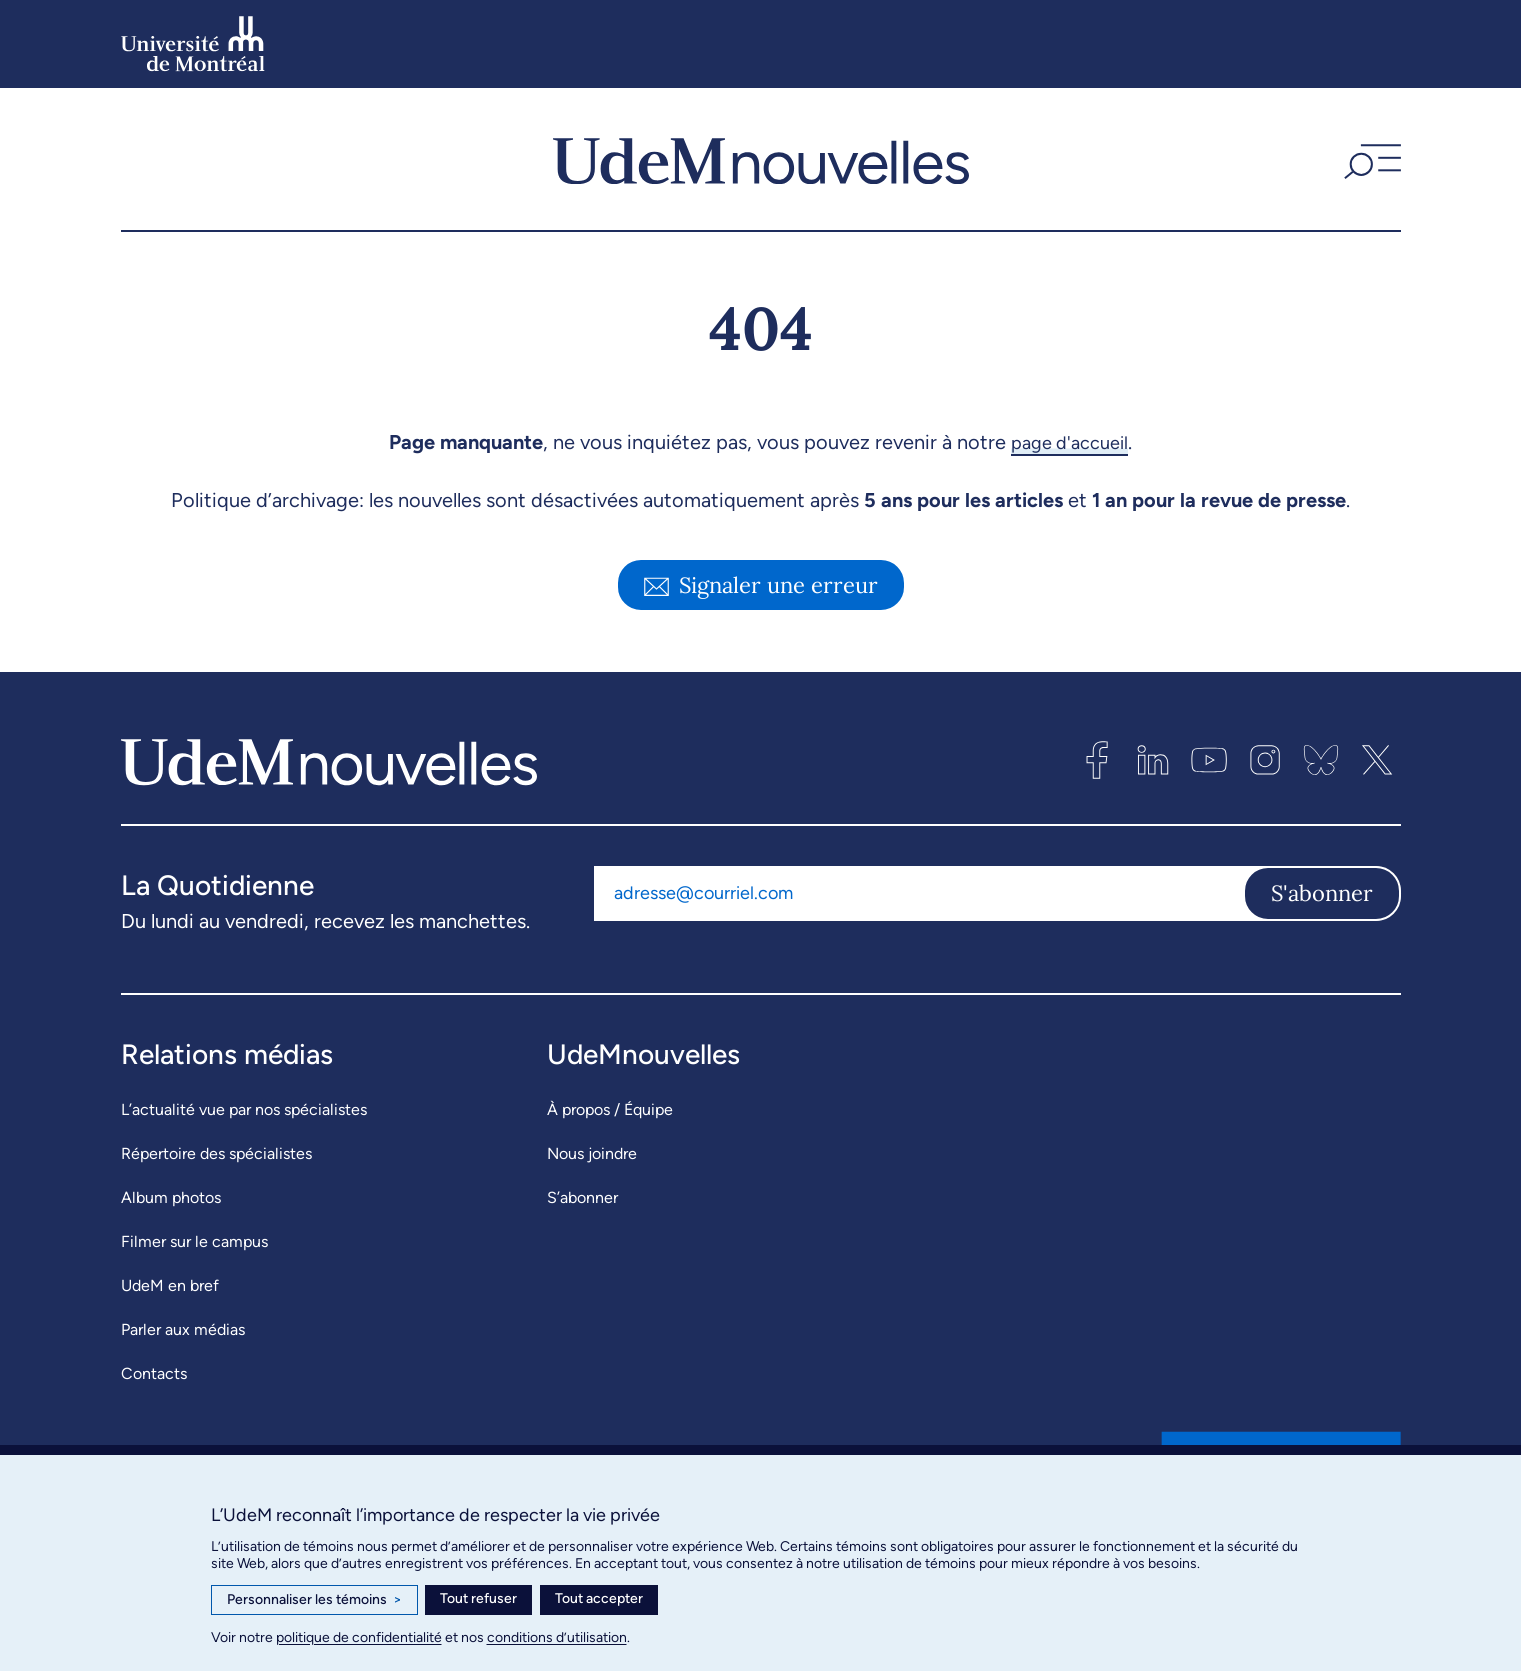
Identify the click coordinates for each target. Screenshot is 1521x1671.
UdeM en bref (170, 1285)
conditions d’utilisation (557, 1637)
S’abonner (582, 1197)
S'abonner (1322, 893)
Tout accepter (599, 1598)
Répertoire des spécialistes (216, 1153)
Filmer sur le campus (194, 1241)
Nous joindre (592, 1153)
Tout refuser (478, 1598)
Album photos (171, 1197)
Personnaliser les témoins (314, 1600)
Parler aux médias (183, 1329)
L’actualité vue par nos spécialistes (244, 1109)
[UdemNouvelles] (761, 159)
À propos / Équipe (610, 1109)
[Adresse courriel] (918, 893)
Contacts (154, 1373)
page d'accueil (1069, 442)
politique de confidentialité (359, 1637)
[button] (1370, 159)
